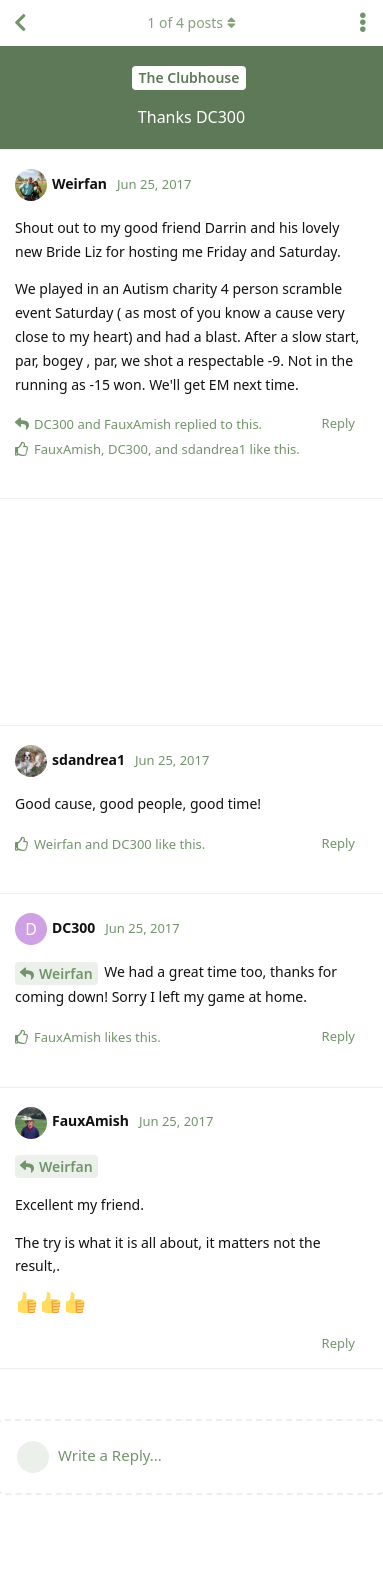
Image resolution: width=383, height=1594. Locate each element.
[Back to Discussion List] (20, 23)
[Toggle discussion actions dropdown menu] (363, 23)
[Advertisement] (191, 612)
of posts (191, 22)
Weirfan (66, 973)
